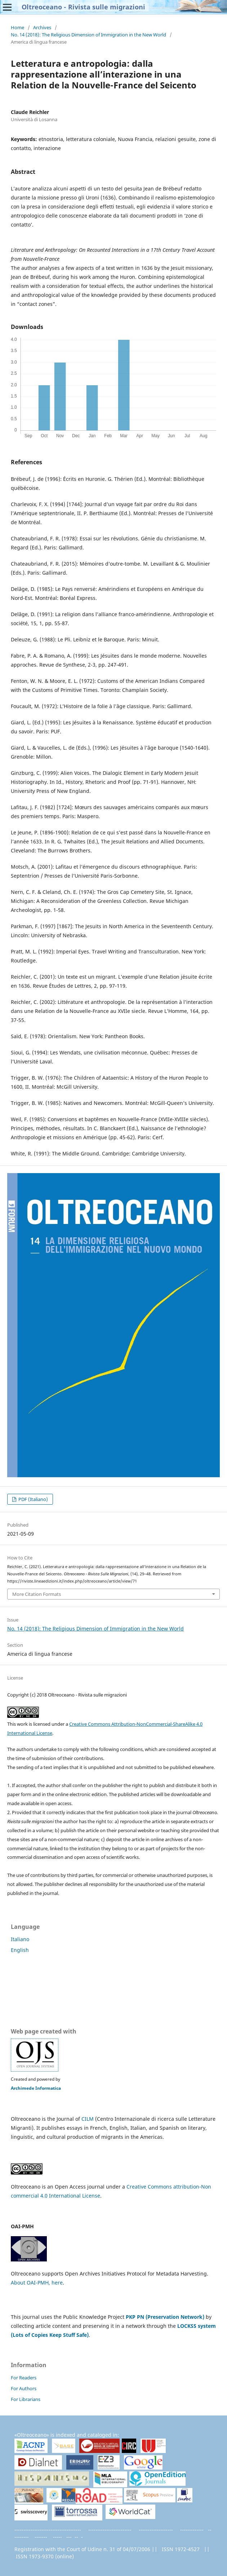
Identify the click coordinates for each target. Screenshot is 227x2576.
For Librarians (25, 2399)
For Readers (23, 2377)
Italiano (20, 1939)
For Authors (23, 2388)
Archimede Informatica (36, 2088)
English (20, 1950)
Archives (42, 27)
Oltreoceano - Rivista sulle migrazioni (83, 7)
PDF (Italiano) (32, 1499)
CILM (87, 2118)
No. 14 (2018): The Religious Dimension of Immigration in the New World (88, 34)
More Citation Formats (36, 1594)
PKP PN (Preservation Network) (165, 2316)
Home (17, 27)
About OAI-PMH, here (37, 2282)
